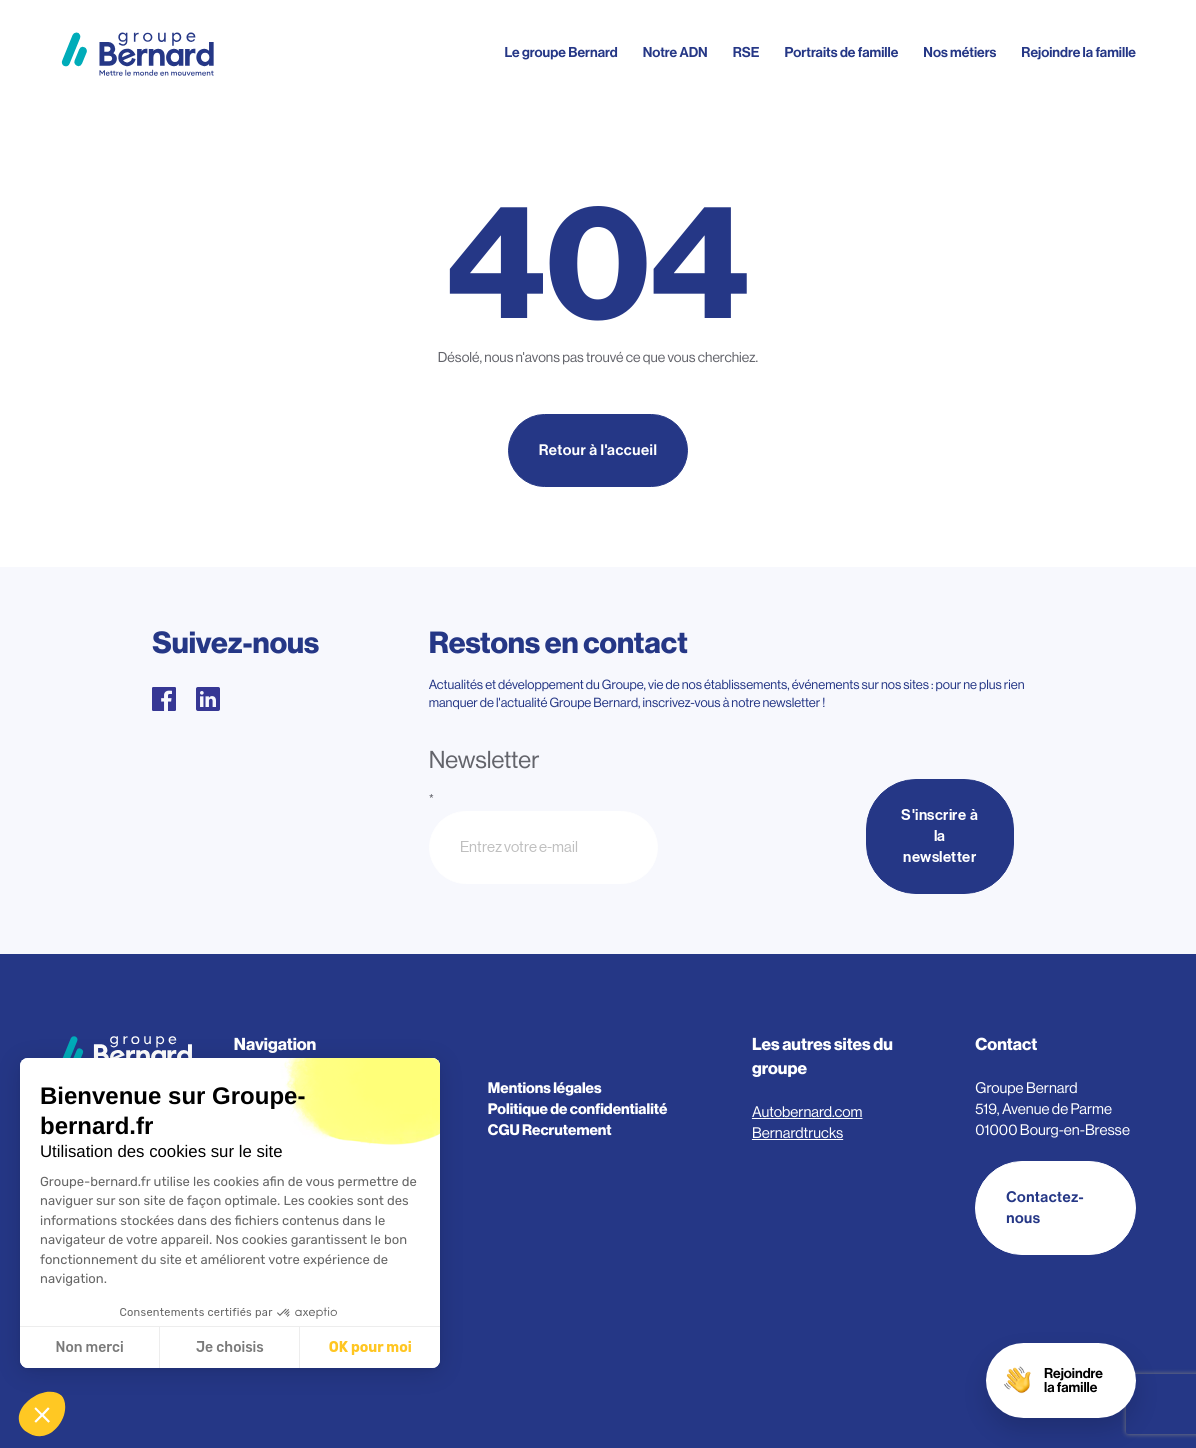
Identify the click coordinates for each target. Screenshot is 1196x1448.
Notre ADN (675, 53)
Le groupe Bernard (560, 53)
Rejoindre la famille (1078, 53)
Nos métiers (959, 53)
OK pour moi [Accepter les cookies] (370, 1347)
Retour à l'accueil (598, 450)
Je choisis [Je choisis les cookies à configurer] (230, 1347)
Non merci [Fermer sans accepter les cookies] (89, 1347)
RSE (746, 53)
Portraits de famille (842, 53)
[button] (42, 1414)
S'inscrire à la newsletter (939, 836)
